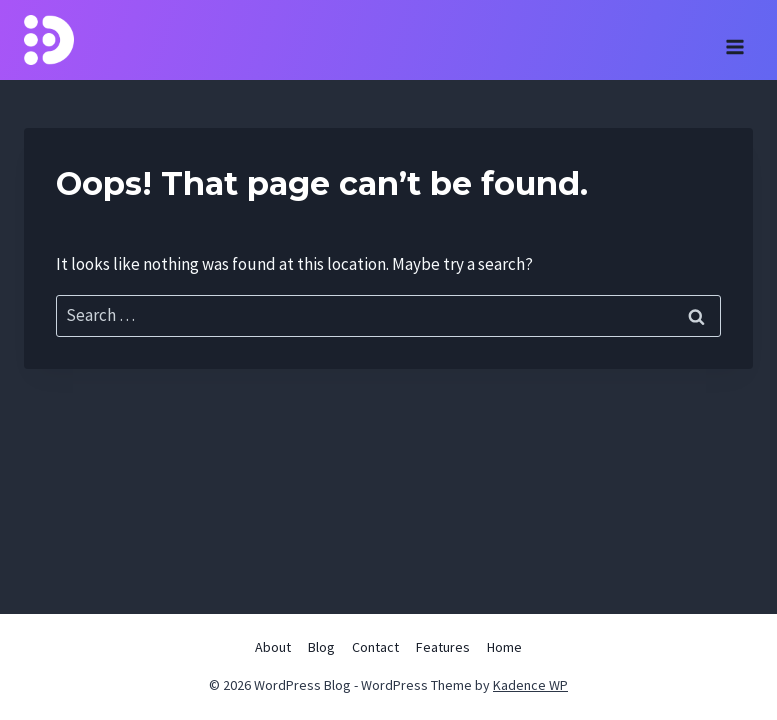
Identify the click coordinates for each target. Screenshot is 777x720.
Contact (375, 647)
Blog (321, 647)
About (273, 647)
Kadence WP (530, 685)
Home (504, 647)
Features (443, 647)
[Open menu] (734, 40)
